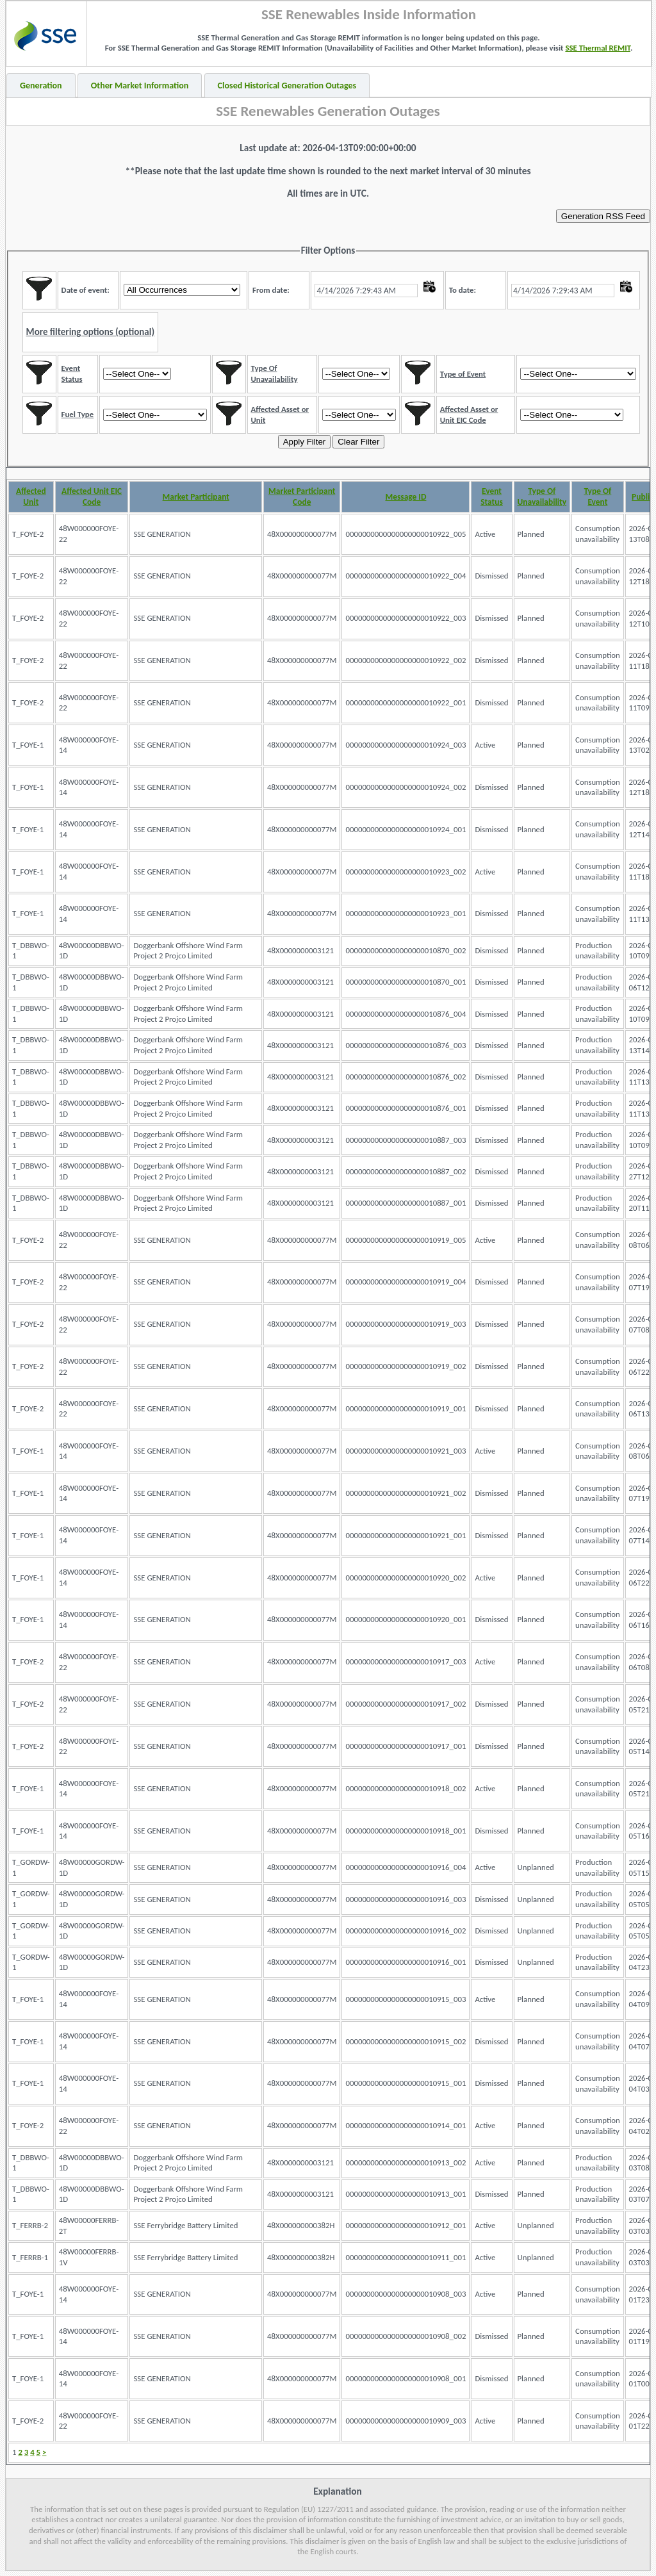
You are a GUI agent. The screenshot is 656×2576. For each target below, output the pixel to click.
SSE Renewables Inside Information (368, 14)
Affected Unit (31, 496)
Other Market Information (140, 85)
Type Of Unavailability (542, 496)
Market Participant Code (301, 496)
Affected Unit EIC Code (92, 496)
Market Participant (196, 496)
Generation (41, 85)
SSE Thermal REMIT (597, 48)
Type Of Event (597, 496)
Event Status (491, 496)
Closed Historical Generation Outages (287, 85)
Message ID (405, 496)
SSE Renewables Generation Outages (328, 111)
